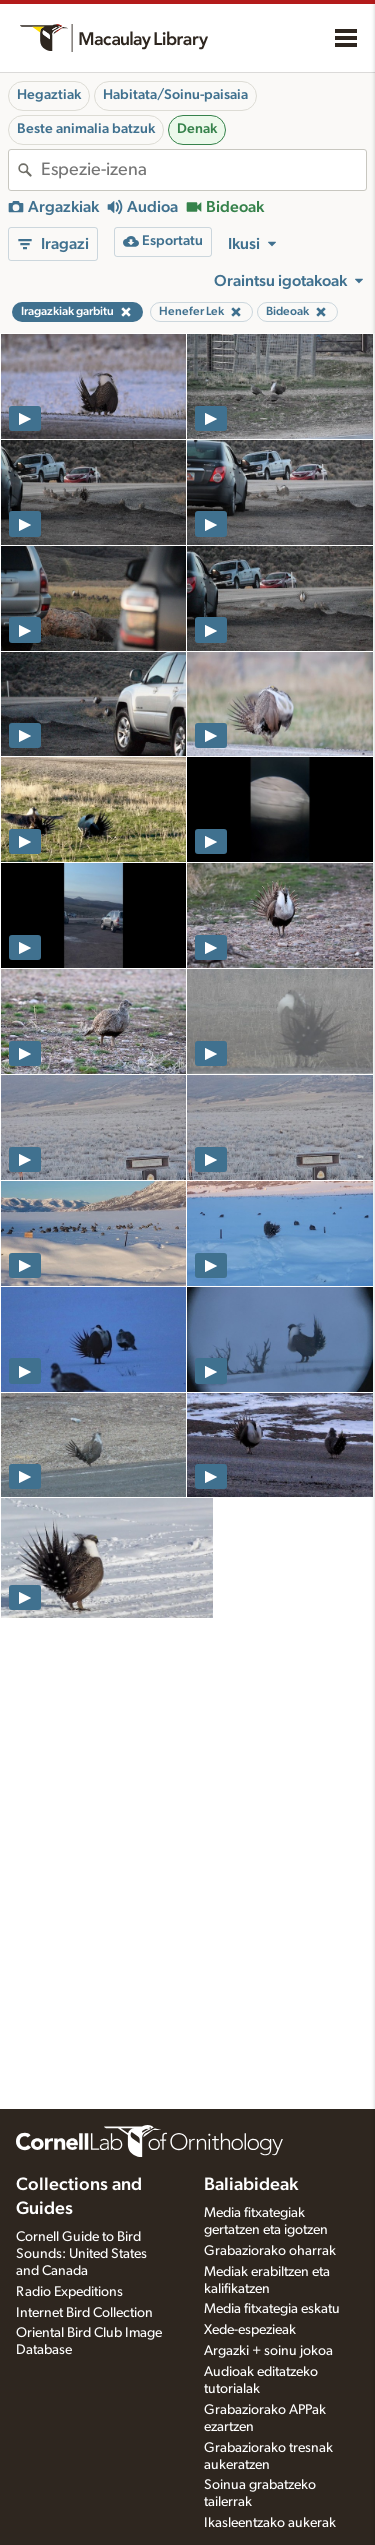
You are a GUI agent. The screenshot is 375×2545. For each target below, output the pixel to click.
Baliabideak (251, 2185)
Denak (197, 129)
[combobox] (203, 170)
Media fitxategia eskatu (272, 2309)
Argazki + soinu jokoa (268, 2351)
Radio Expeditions (69, 2292)
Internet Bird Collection (84, 2313)
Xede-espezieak (250, 2330)
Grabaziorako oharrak (270, 2251)
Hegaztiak (49, 95)
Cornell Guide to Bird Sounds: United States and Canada (81, 2254)
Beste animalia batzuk (86, 129)
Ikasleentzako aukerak (270, 2523)
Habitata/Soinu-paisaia (175, 95)
